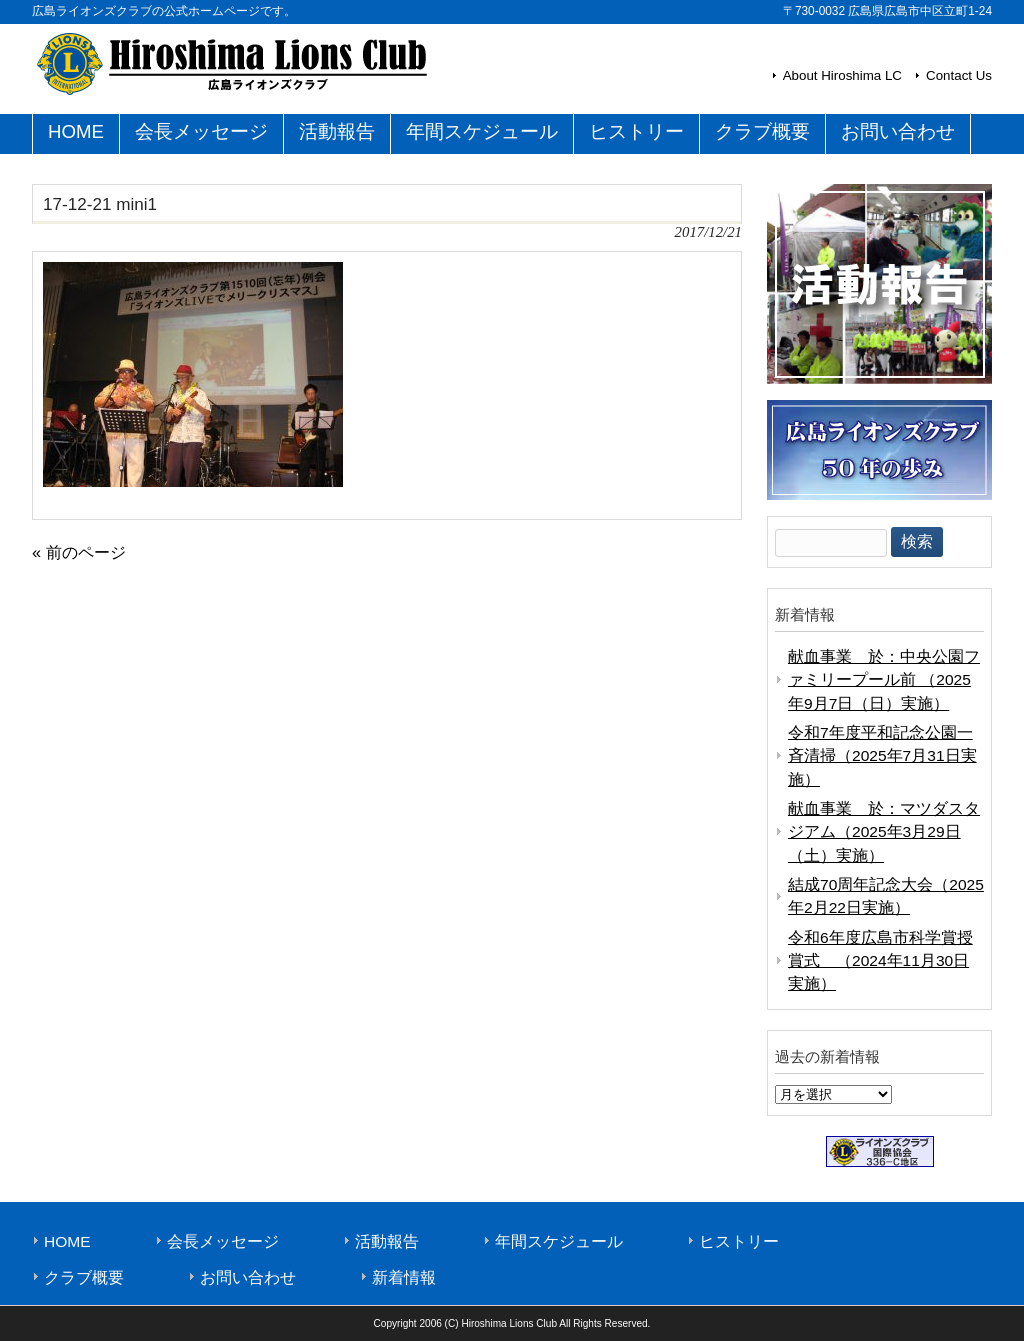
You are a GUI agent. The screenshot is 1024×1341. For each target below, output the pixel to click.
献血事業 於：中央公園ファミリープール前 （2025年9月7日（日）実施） (884, 680)
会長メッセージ (223, 1241)
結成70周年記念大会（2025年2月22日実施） (886, 896)
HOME (67, 1241)
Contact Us (959, 75)
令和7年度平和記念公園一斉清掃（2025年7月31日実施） (882, 756)
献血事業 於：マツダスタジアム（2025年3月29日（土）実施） (884, 832)
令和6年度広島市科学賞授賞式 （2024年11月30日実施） (880, 961)
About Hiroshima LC (842, 75)
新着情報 (404, 1277)
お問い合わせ (248, 1277)
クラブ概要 (84, 1277)
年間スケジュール (559, 1241)
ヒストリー (739, 1241)
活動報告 (387, 1241)
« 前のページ (79, 552)
